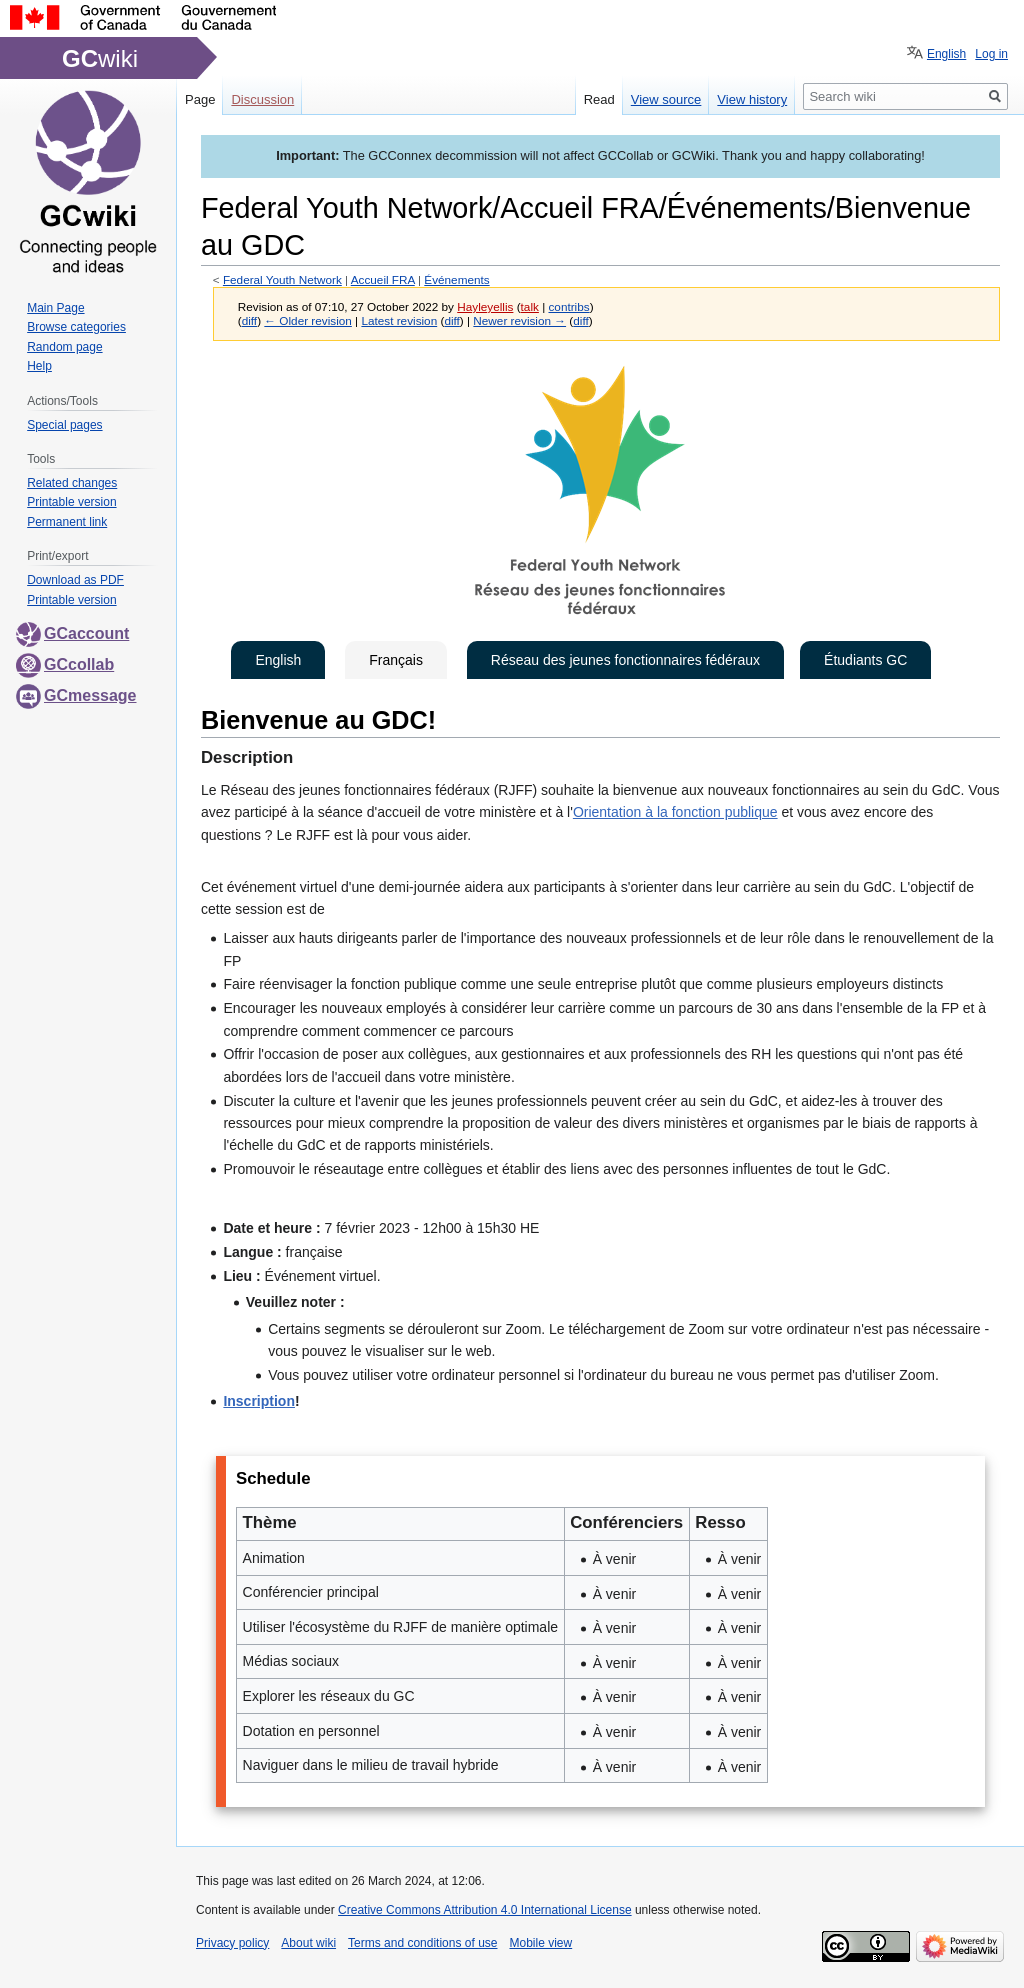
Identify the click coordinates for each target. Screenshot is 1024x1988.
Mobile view (540, 1943)
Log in (991, 54)
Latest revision (399, 320)
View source (666, 99)
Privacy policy (232, 1943)
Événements (456, 279)
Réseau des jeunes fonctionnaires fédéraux (625, 660)
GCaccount (72, 633)
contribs (568, 306)
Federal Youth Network (282, 279)
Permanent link (67, 522)
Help (39, 366)
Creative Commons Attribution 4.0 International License (485, 1910)
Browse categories (76, 327)
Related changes (72, 483)
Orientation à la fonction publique (675, 812)
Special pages (64, 425)
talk (530, 306)
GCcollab (65, 664)
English (278, 660)
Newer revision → (519, 320)
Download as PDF (75, 580)
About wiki (308, 1943)
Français (396, 660)
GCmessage (76, 695)
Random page (64, 347)
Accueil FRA (383, 279)
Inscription (259, 1401)
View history (752, 99)
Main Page (55, 308)
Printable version (71, 502)
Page (200, 99)
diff (249, 320)
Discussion (262, 99)
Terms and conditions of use (422, 1943)
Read (599, 99)
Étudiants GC (865, 660)
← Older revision (308, 320)
